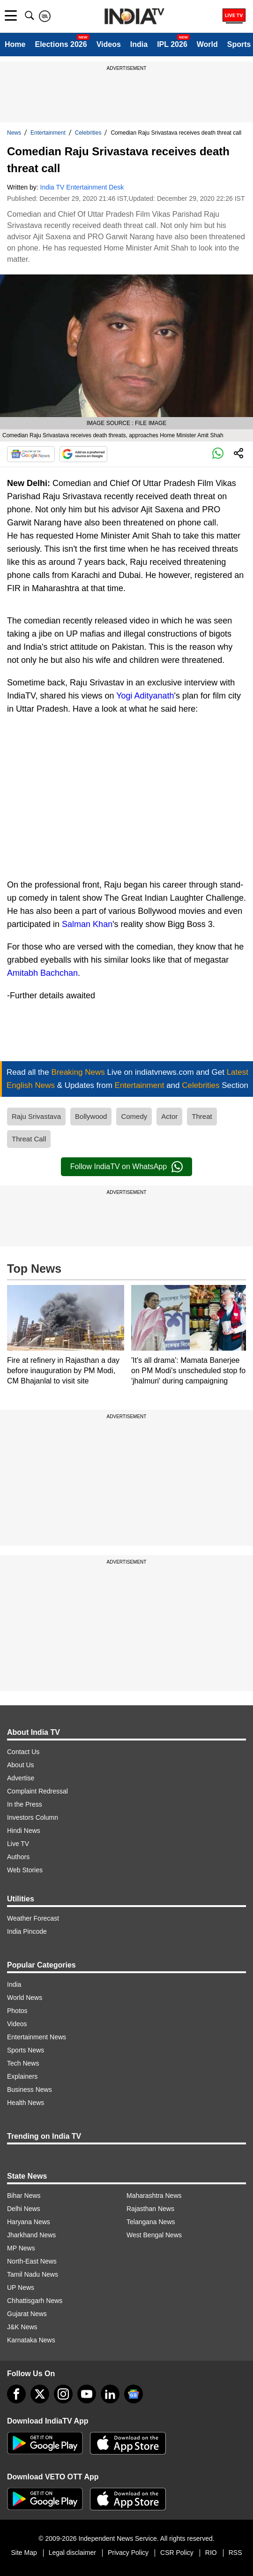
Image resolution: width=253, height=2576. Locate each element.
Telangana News (150, 2222)
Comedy (134, 1116)
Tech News (23, 2063)
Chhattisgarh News (34, 2300)
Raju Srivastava (36, 1116)
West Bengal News (154, 2235)
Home (15, 44)
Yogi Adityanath (145, 695)
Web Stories (25, 1870)
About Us (20, 1765)
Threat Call (29, 1139)
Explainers (22, 2076)
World (207, 44)
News (14, 132)
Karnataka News (31, 2340)
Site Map (24, 2552)
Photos (17, 2010)
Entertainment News (36, 2037)
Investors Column (32, 1817)
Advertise (20, 1778)
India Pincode (27, 1931)
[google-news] (133, 2394)
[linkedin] (110, 2394)
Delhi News (23, 2208)
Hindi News (23, 1830)
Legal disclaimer (72, 2552)
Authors (18, 1857)
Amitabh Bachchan (42, 973)
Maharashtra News (154, 2195)
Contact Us (23, 1751)
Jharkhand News (31, 2235)
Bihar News (24, 2195)
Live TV (18, 1843)
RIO (211, 2552)
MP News (21, 2248)
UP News (20, 2287)
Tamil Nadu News (32, 2274)
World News (24, 1997)
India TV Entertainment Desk (82, 187)
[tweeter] (39, 2394)
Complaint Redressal (37, 1791)
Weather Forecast (33, 1918)
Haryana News (28, 2222)
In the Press (24, 1804)
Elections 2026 (61, 44)
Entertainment (48, 132)
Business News (29, 2089)
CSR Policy (176, 2552)
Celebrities (88, 132)
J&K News (22, 2327)
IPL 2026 (172, 44)
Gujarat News (27, 2314)
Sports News (25, 2050)
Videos (109, 44)
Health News (25, 2102)
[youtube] (86, 2394)
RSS (235, 2552)
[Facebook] (16, 2394)
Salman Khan (87, 924)
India (139, 44)
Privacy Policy (128, 2552)
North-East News (32, 2261)
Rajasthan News (150, 2208)
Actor (169, 1116)
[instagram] (63, 2394)
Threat (202, 1116)
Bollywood (91, 1116)
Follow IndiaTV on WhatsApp (126, 1166)
